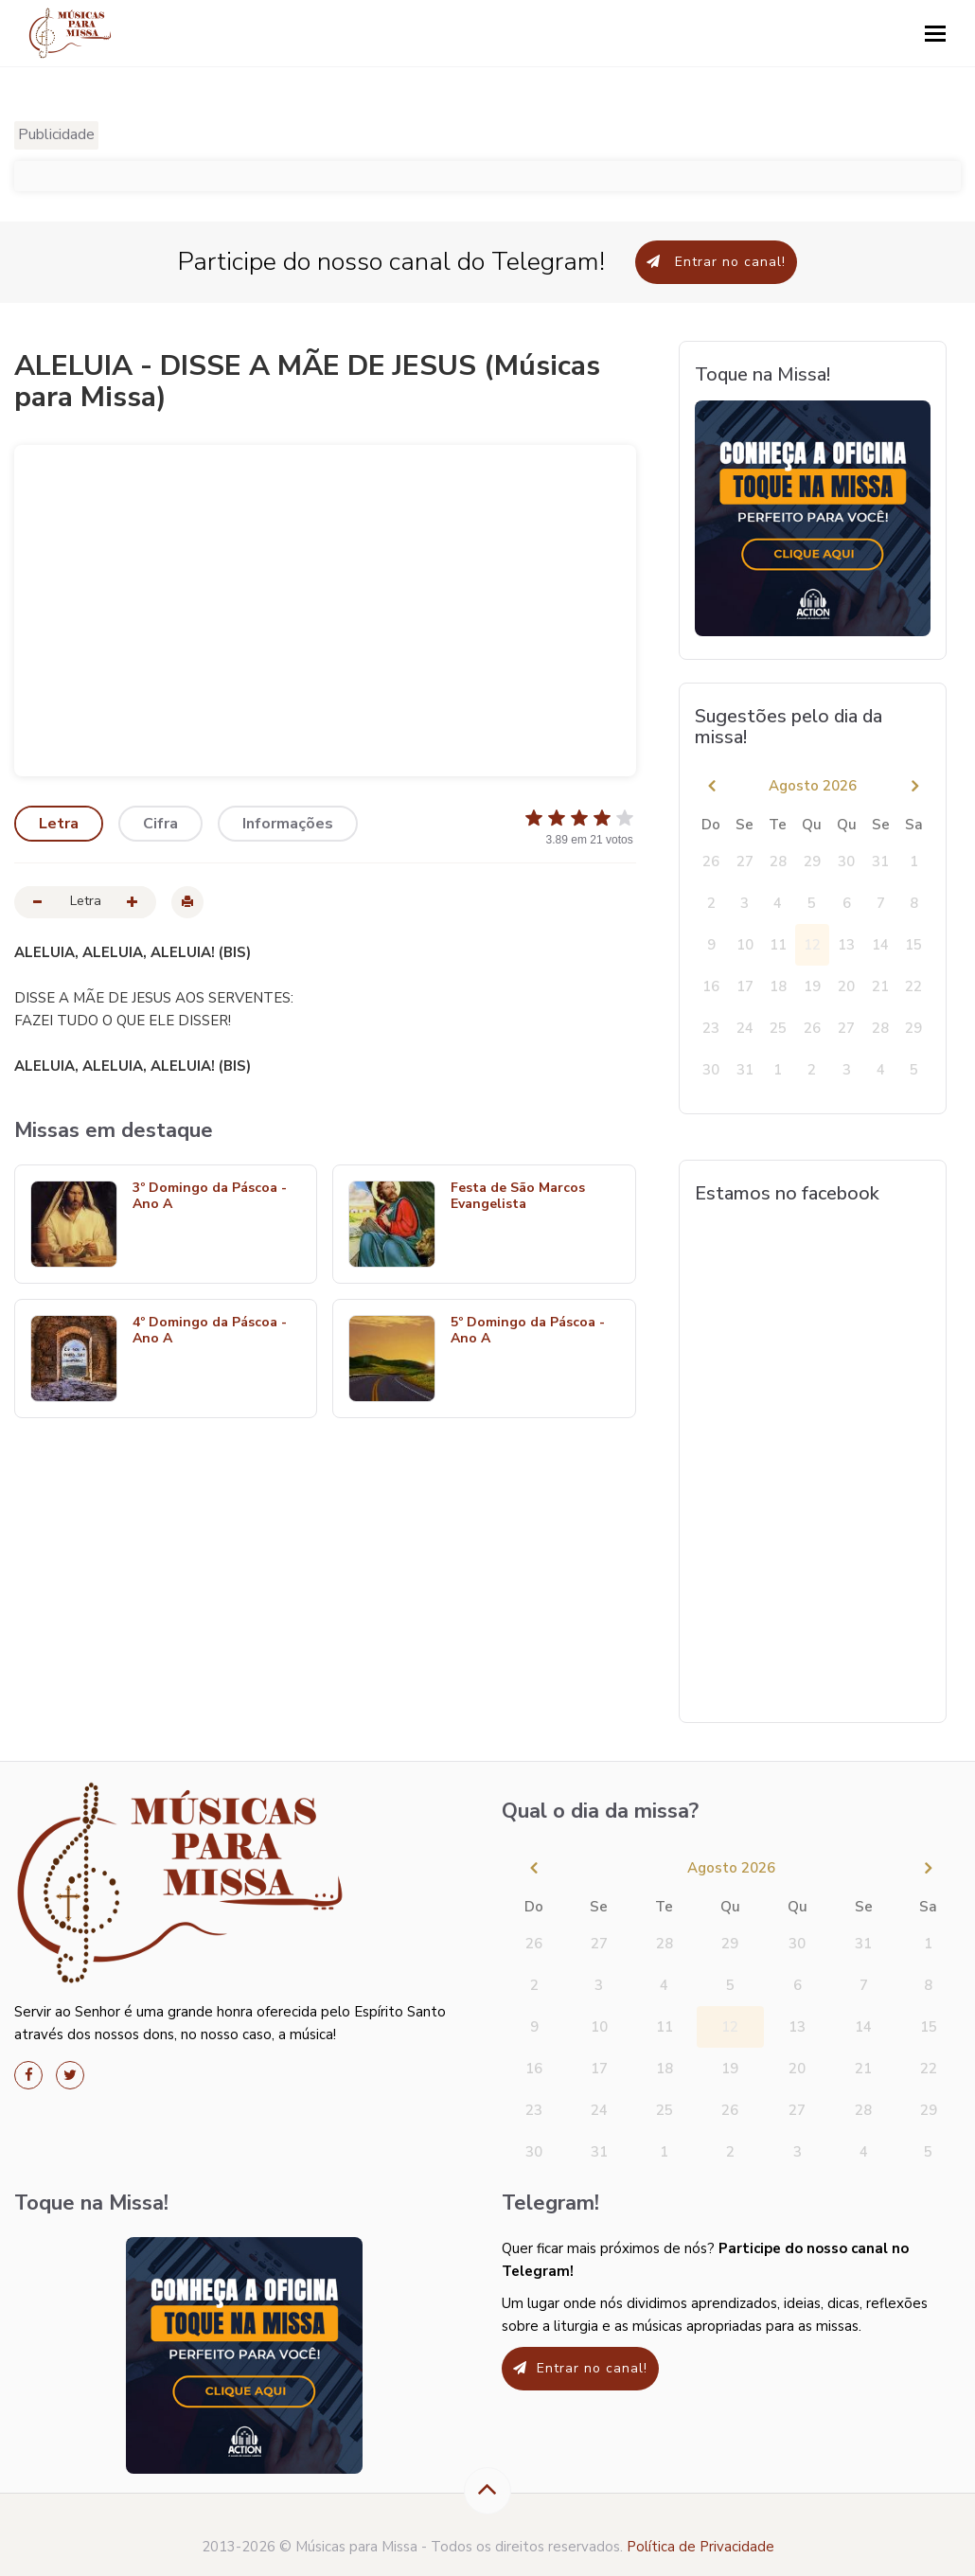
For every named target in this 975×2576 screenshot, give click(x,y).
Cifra (160, 823)
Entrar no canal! (716, 262)
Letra (59, 823)
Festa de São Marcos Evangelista (518, 1197)
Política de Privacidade (700, 2546)
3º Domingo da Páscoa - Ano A (210, 1197)
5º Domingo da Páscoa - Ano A (528, 1331)
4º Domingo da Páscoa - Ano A (210, 1331)
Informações (287, 823)
